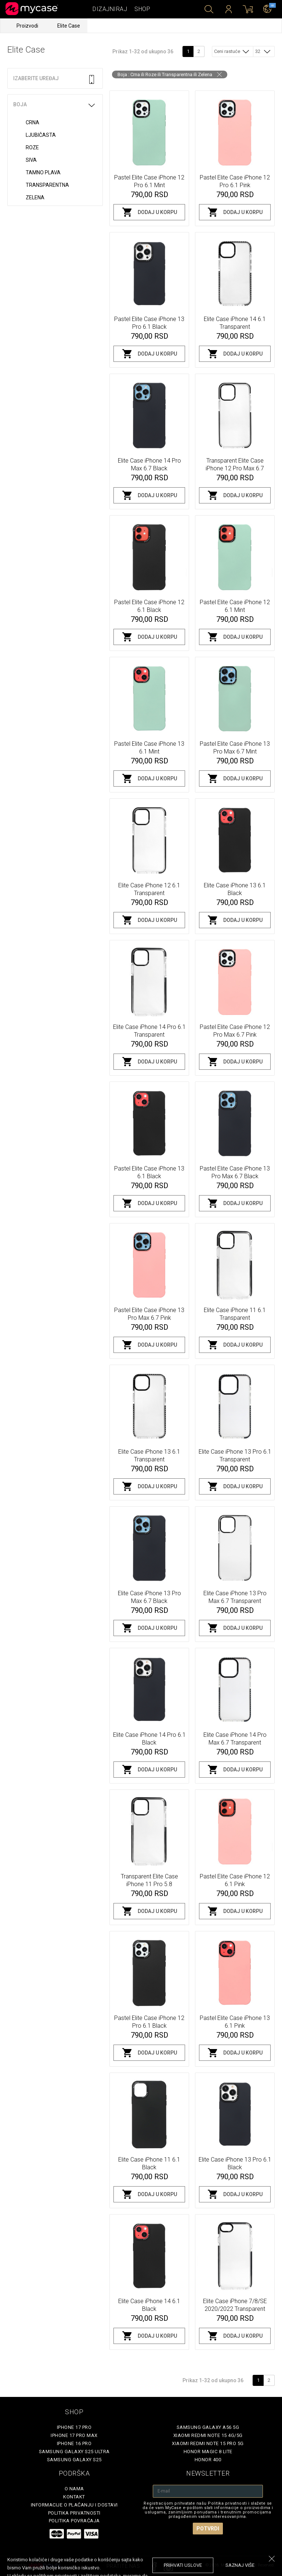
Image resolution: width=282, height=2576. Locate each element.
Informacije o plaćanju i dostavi (74, 2505)
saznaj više (239, 2565)
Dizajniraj (110, 9)
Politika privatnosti (74, 2513)
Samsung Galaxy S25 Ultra (74, 2451)
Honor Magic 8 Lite (208, 2451)
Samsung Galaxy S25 (74, 2459)
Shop (142, 9)
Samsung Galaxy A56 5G (208, 2427)
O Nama (74, 2488)
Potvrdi (207, 2529)
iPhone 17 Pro (74, 2427)
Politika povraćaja (74, 2520)
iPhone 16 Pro (74, 2443)
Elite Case (68, 26)
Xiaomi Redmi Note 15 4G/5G (208, 2435)
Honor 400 (208, 2459)
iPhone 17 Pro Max (74, 2435)
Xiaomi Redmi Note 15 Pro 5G (208, 2443)
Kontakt (74, 2497)
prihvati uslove (183, 2565)
